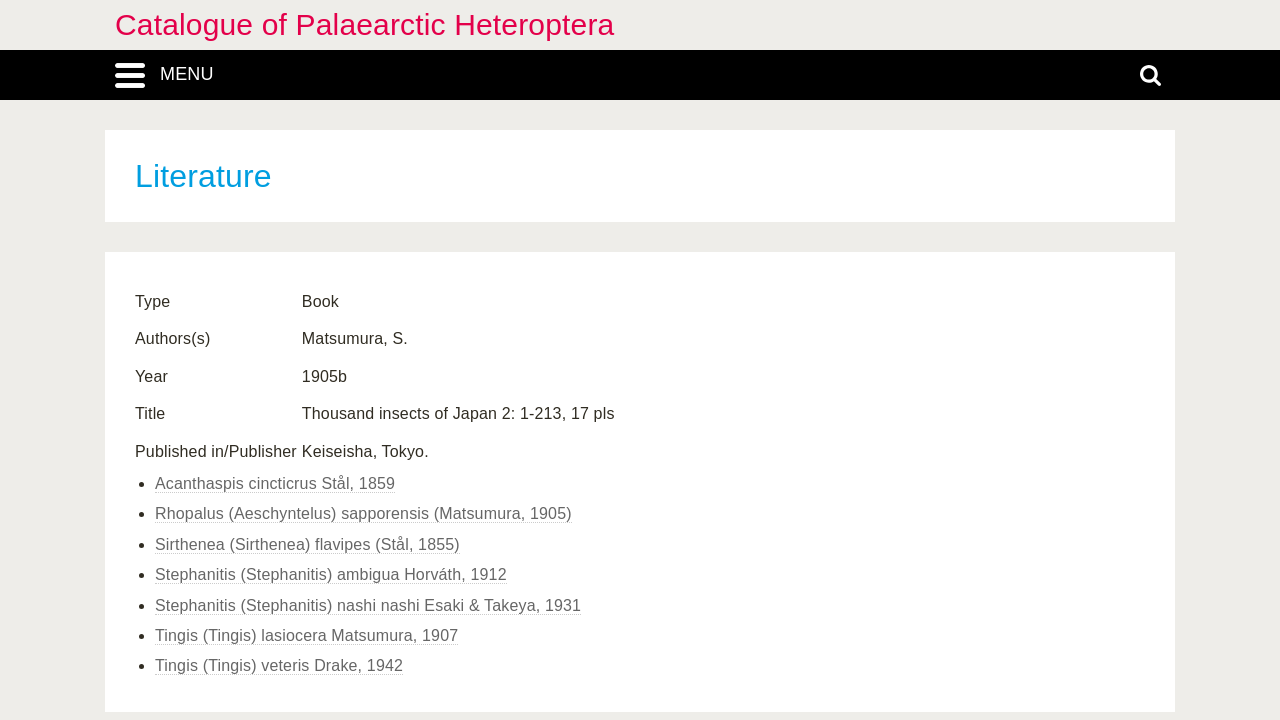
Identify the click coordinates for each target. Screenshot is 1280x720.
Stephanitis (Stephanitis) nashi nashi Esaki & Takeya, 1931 (368, 605)
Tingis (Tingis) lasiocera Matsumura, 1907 (306, 635)
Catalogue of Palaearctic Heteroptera (364, 24)
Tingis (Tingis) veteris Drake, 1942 (279, 665)
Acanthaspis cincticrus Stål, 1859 (275, 483)
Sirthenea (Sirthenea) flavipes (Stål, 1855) (307, 544)
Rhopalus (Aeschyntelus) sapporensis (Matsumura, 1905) (363, 513)
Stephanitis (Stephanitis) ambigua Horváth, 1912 (331, 574)
